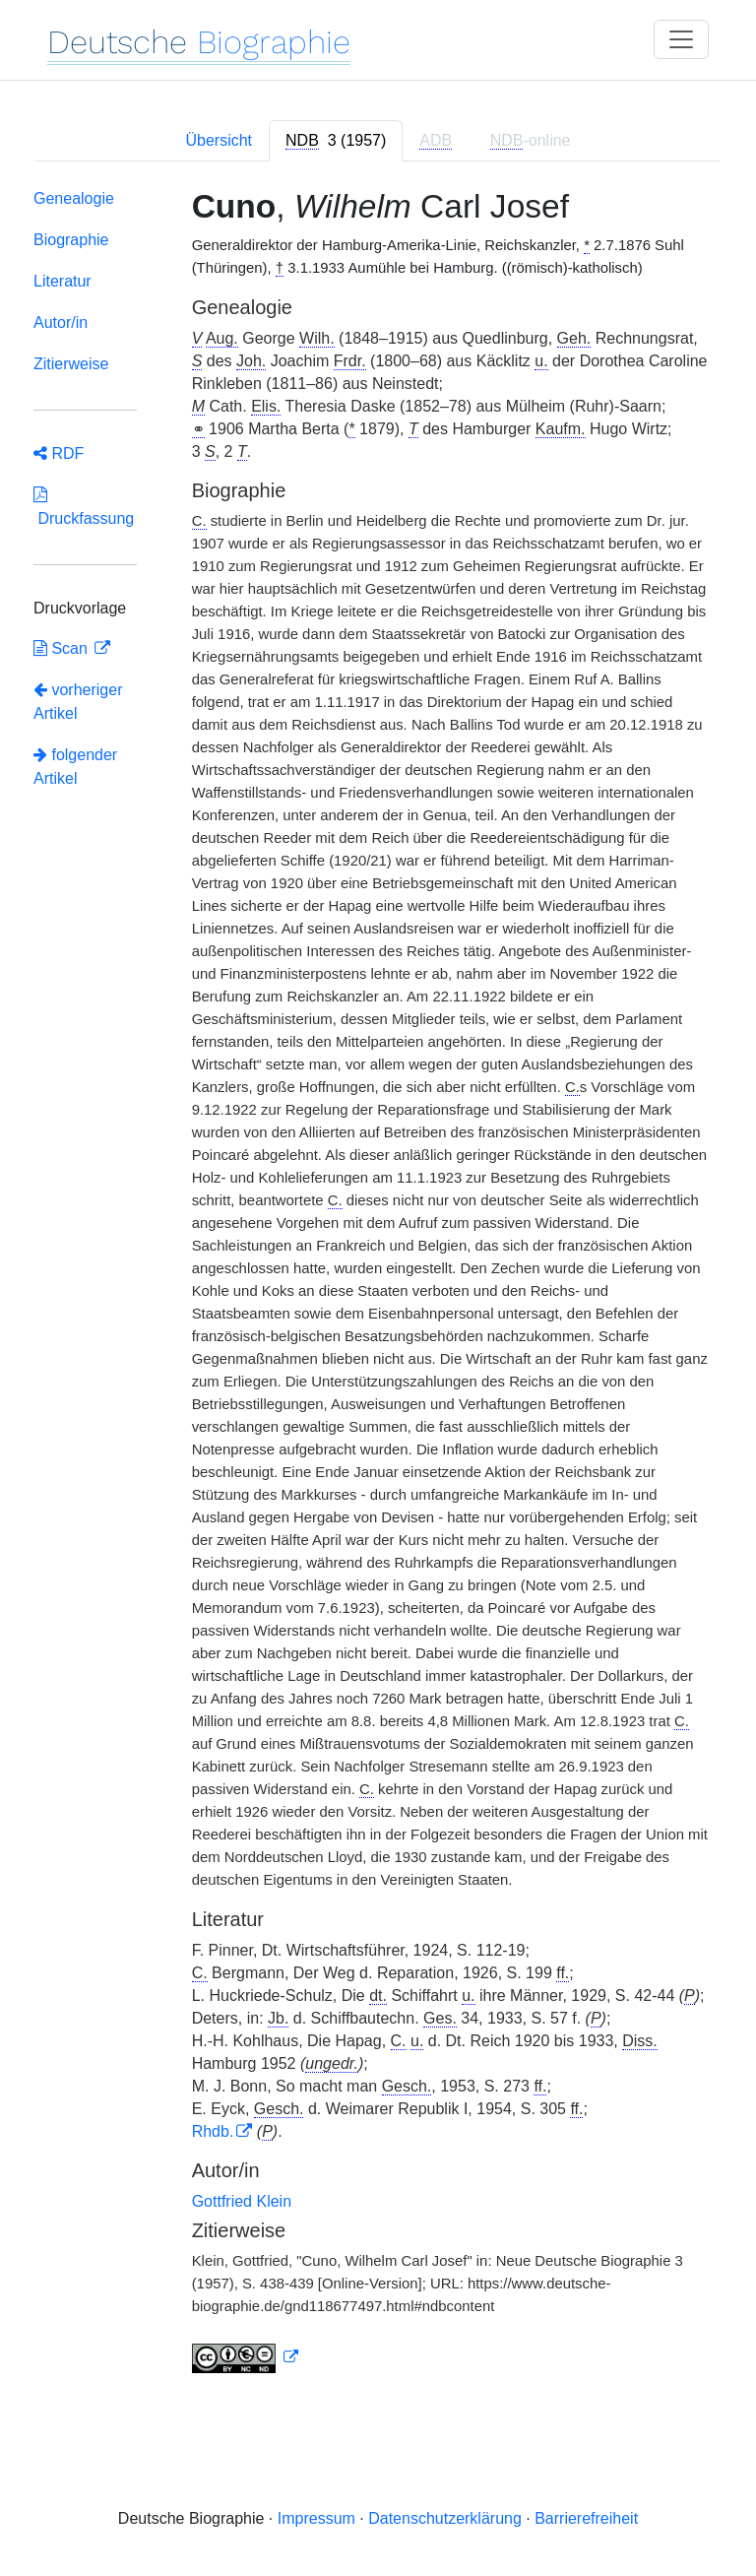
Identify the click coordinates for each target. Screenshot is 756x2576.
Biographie (71, 239)
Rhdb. (213, 2131)
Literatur (62, 281)
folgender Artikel (75, 766)
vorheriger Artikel (77, 701)
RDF (58, 453)
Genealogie (73, 198)
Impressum (316, 2518)
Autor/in (60, 322)
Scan (62, 648)
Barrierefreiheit (586, 2518)
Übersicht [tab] (218, 140)
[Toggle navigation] (681, 39)
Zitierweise (70, 363)
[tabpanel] (378, 1285)
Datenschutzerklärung (445, 2518)
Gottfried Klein (241, 2201)
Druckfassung (83, 506)
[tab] (336, 140)
